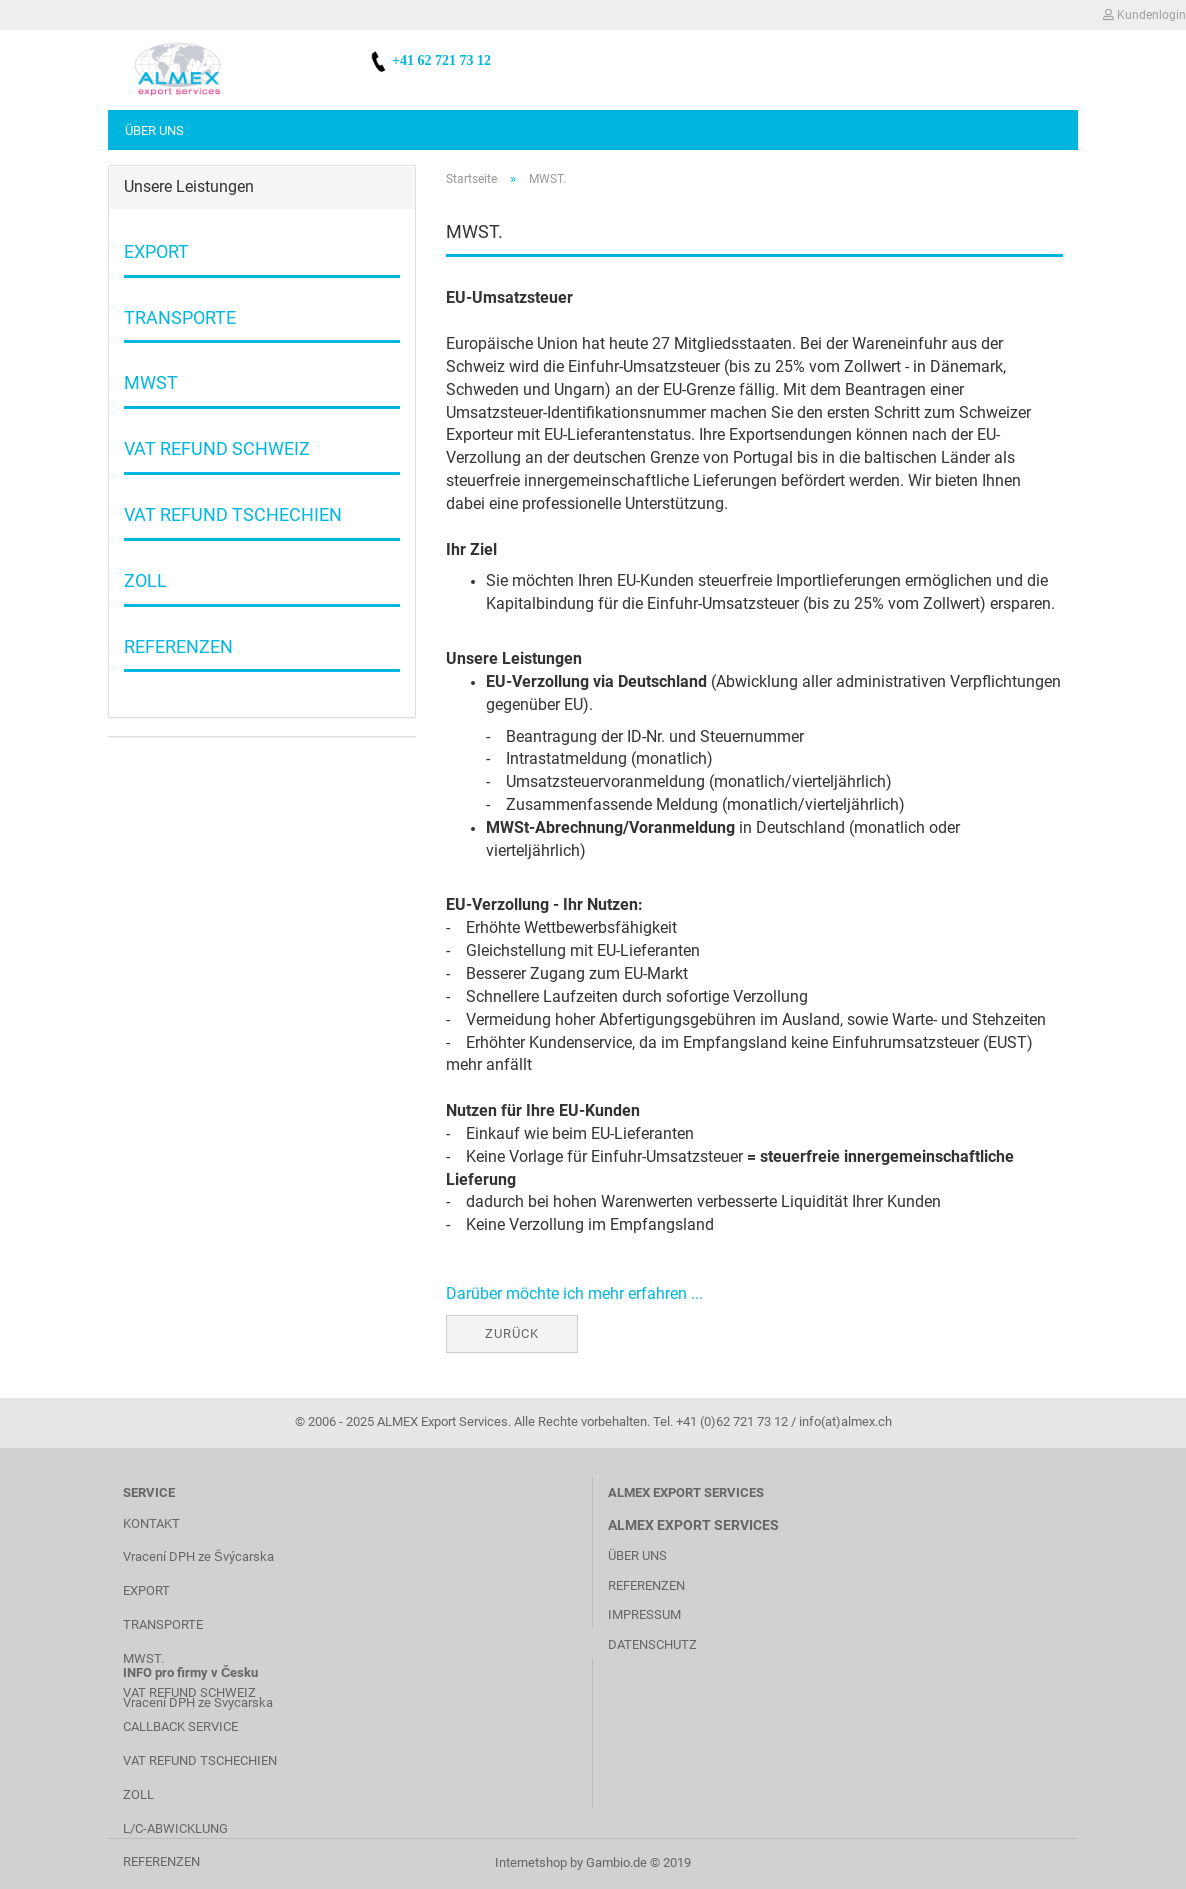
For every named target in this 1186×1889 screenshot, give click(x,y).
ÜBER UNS (637, 1555)
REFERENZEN (161, 1861)
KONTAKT (151, 1523)
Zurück (512, 1333)
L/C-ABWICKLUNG (175, 1828)
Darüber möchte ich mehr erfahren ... (574, 1293)
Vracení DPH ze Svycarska (198, 1702)
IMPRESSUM (644, 1614)
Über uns (154, 130)
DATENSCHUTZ (652, 1644)
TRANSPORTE (163, 1624)
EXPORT (146, 1590)
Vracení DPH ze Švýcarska (198, 1556)
